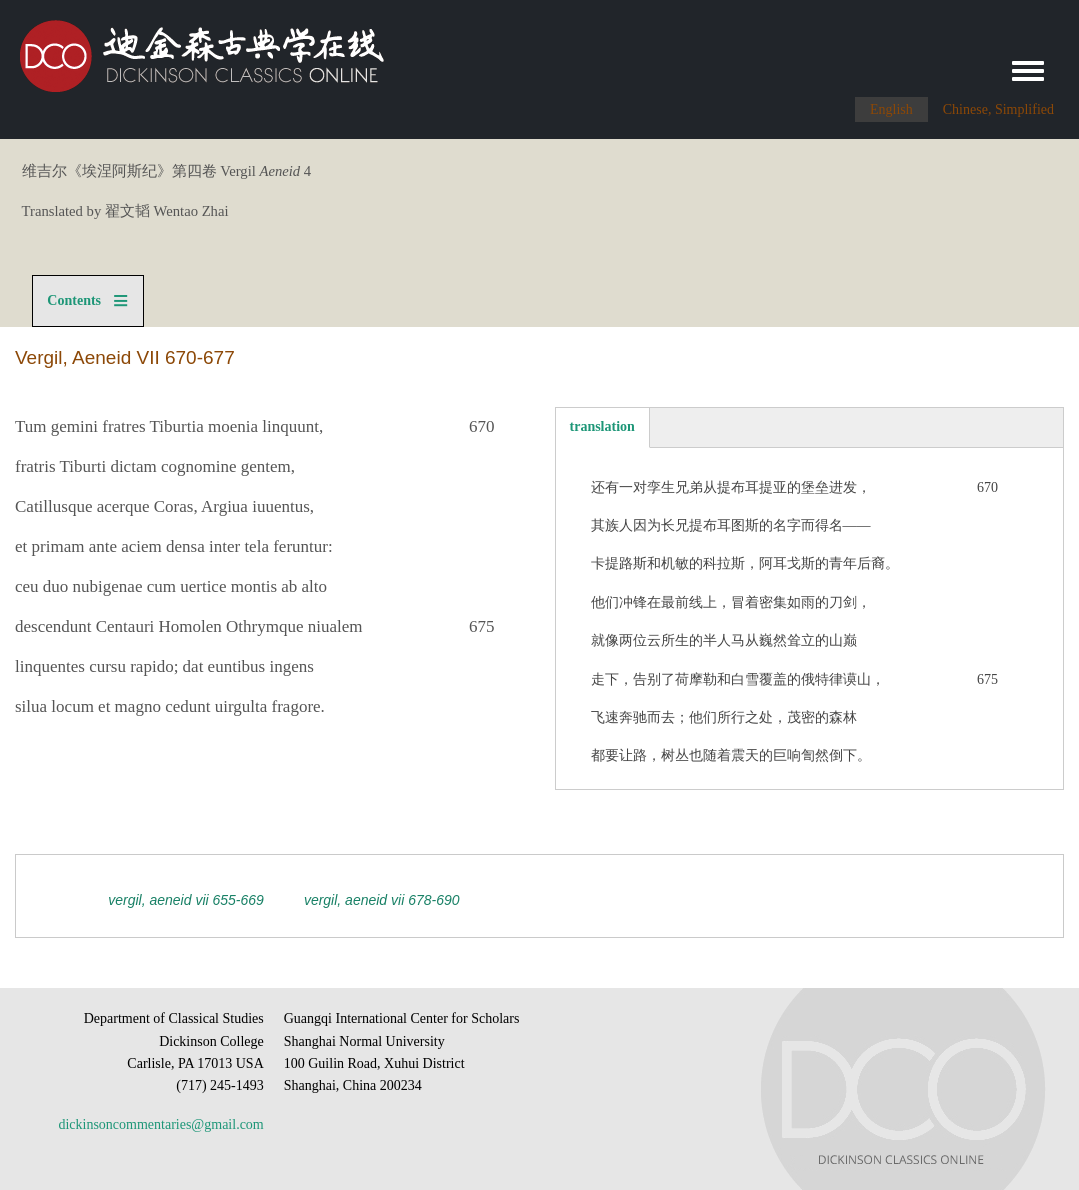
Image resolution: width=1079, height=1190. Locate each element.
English (891, 109)
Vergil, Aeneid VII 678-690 (382, 900)
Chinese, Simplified (998, 109)
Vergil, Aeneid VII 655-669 (186, 900)
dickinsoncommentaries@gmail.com (160, 1124)
